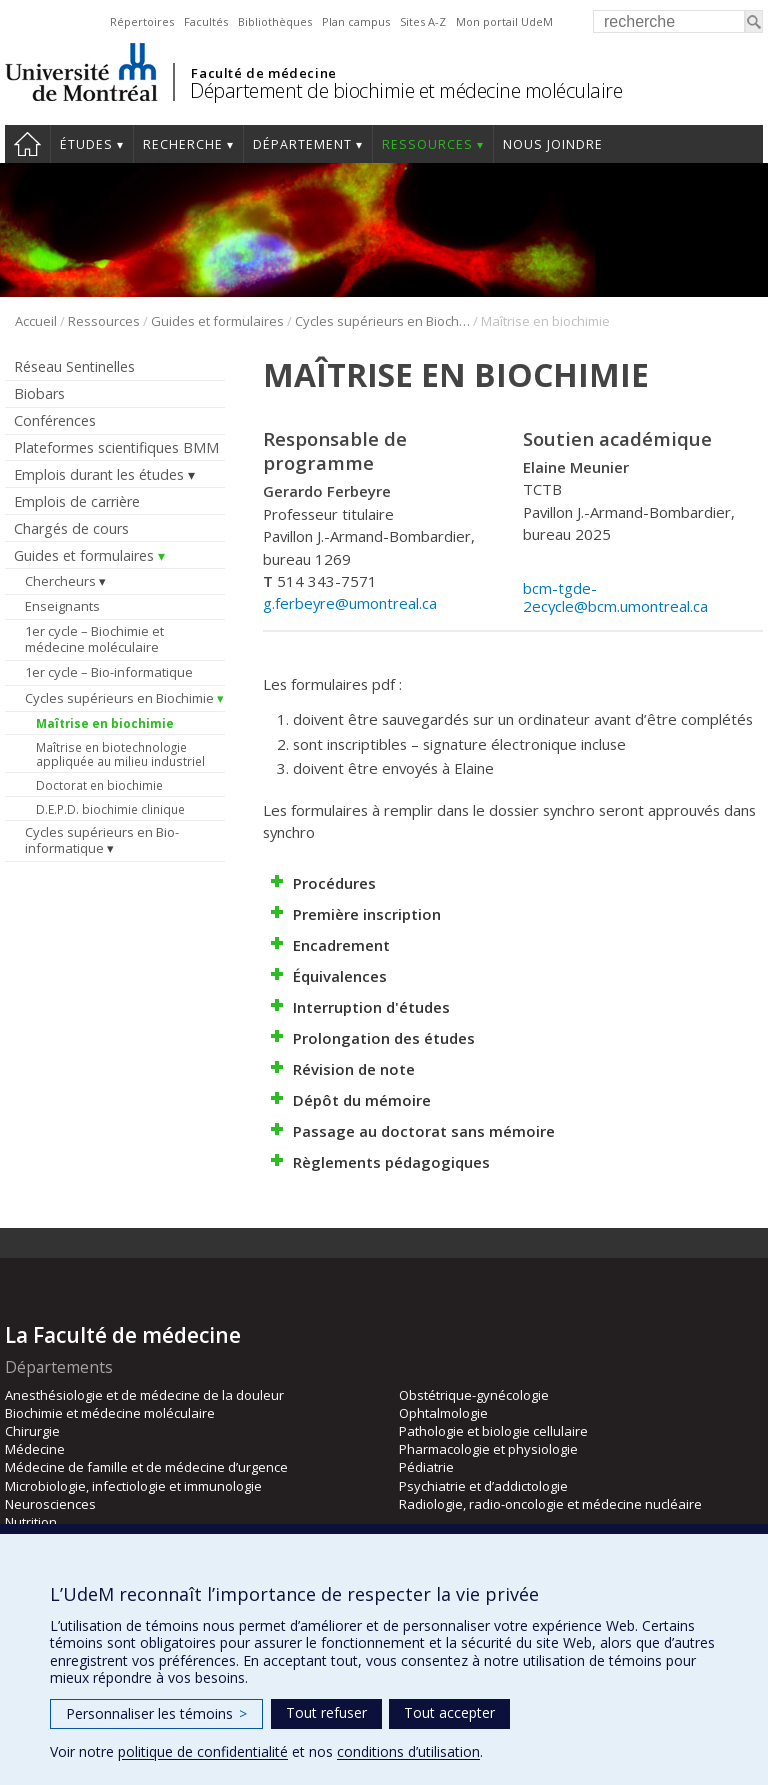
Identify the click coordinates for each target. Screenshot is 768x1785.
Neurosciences (50, 1504)
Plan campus (356, 21)
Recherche (183, 144)
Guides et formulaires (217, 321)
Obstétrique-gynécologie (474, 1395)
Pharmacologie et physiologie (488, 1449)
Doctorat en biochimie (99, 785)
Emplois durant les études (99, 474)
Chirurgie (32, 1431)
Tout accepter (449, 1712)
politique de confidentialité (203, 1751)
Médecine (35, 1449)
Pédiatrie (426, 1467)
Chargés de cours (71, 528)
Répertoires (142, 21)
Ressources (427, 144)
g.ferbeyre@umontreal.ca (350, 603)
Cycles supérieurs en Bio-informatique (102, 840)
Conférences (55, 420)
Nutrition (31, 1522)
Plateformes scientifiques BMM (116, 447)
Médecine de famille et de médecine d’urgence (146, 1467)
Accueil (27, 144)
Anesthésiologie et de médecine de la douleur (144, 1395)
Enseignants (62, 606)
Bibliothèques (275, 21)
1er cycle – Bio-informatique (109, 672)
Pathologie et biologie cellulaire (493, 1431)
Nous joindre (553, 144)
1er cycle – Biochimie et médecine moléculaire (94, 639)
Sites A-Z (423, 21)
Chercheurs (60, 581)
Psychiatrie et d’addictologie (483, 1486)
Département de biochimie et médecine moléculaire (406, 90)
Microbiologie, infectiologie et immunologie (133, 1486)
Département (302, 144)
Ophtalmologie (443, 1413)
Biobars (39, 393)
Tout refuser (326, 1712)
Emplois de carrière (77, 501)
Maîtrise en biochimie (105, 723)
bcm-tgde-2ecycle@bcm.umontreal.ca (615, 597)
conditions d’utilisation (408, 1751)
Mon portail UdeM (504, 21)
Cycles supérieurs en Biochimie (382, 321)
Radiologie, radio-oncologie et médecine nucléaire (550, 1504)
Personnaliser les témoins (156, 1713)
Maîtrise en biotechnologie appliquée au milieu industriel (120, 754)
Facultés (206, 21)
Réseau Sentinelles (74, 366)
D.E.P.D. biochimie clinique (110, 809)
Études (86, 144)
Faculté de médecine (263, 73)
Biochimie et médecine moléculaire (110, 1413)
